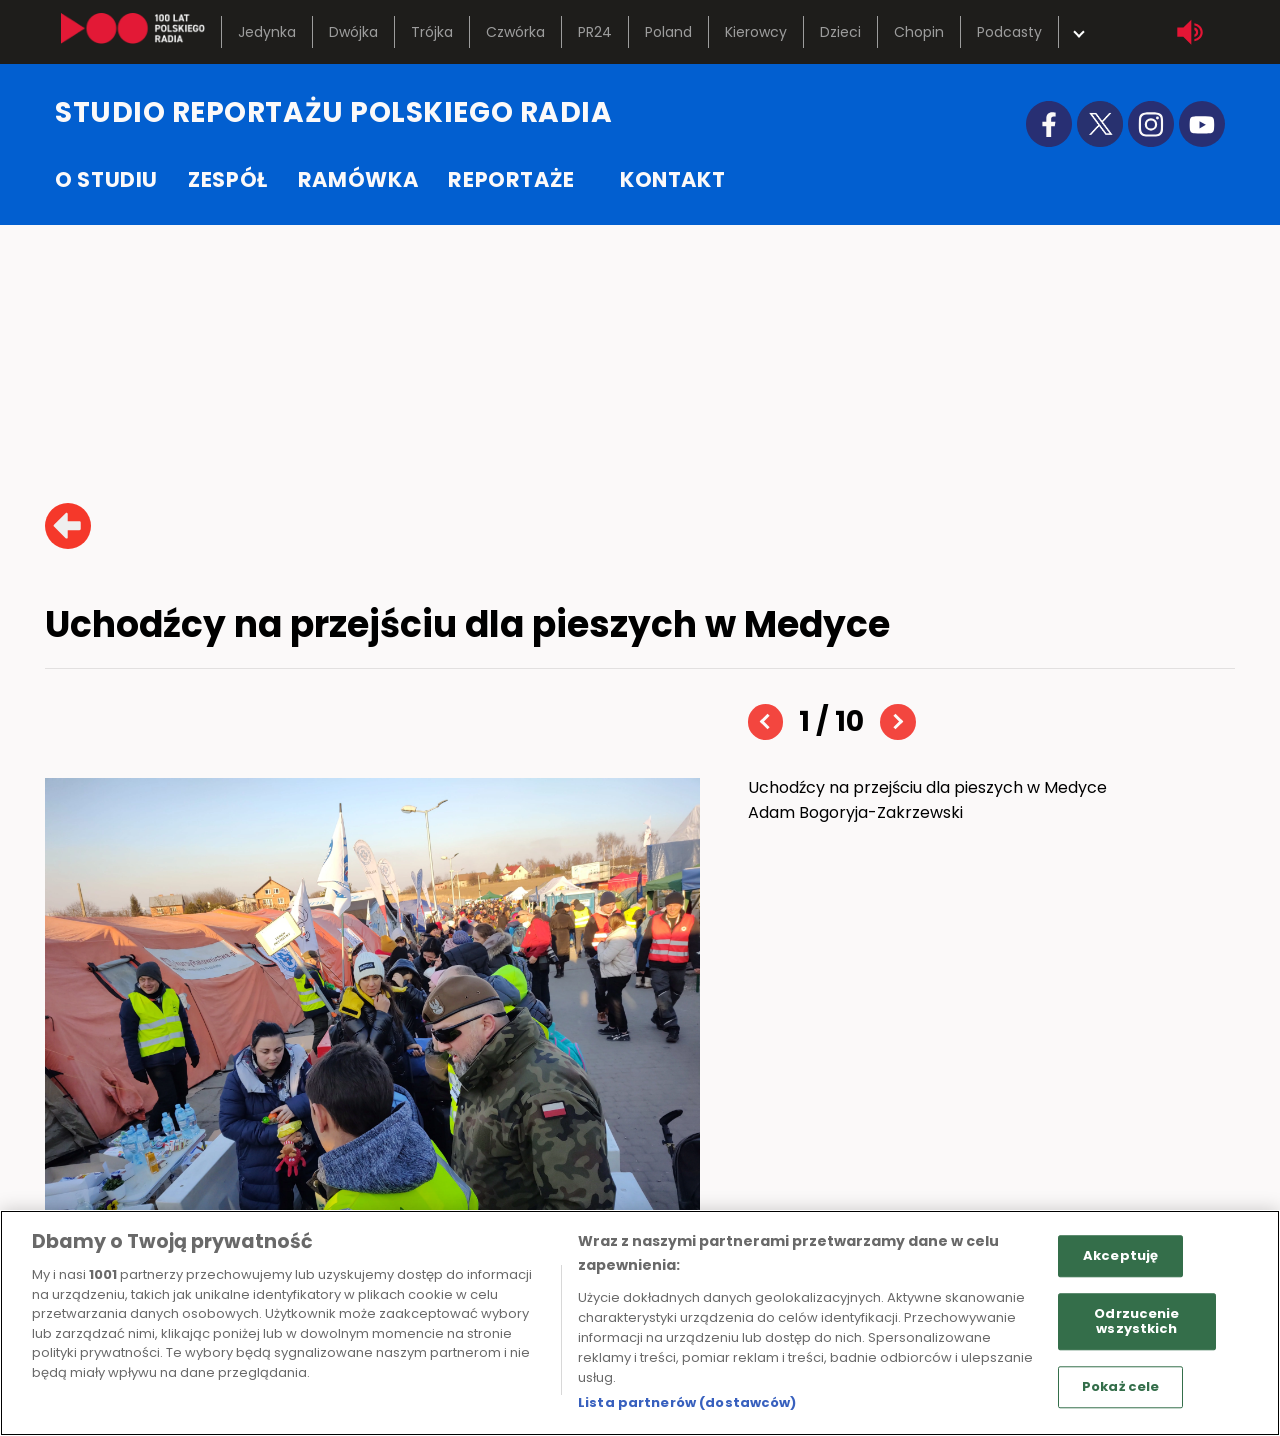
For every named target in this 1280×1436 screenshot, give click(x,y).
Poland (668, 32)
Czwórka (515, 32)
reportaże (511, 179)
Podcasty (1009, 32)
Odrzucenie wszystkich (1136, 1321)
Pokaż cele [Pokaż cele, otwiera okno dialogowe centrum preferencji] (1120, 1386)
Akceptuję (1120, 1255)
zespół (228, 179)
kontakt (672, 179)
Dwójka (353, 32)
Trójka (432, 32)
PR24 (595, 32)
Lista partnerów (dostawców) (687, 1402)
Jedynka (267, 32)
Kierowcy (756, 32)
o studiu (106, 179)
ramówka (358, 179)
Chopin (919, 32)
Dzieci (840, 32)
